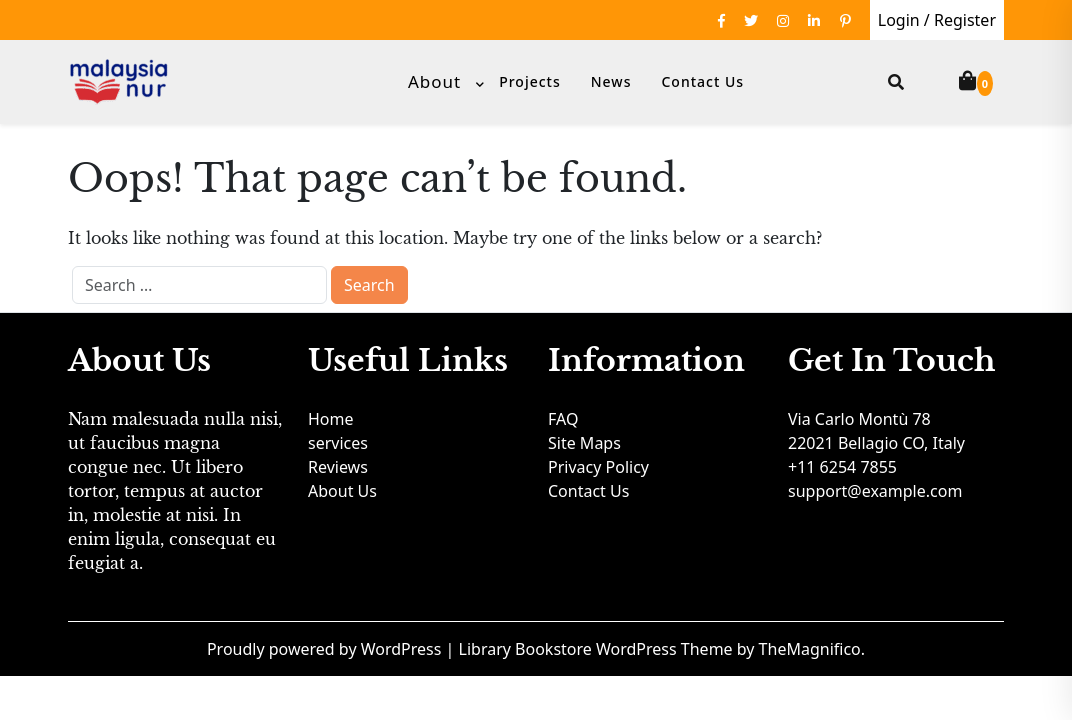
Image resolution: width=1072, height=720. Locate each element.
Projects (530, 81)
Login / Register (937, 20)
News (611, 81)
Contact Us (702, 81)
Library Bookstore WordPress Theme (598, 649)
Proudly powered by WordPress (326, 649)
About (434, 81)
